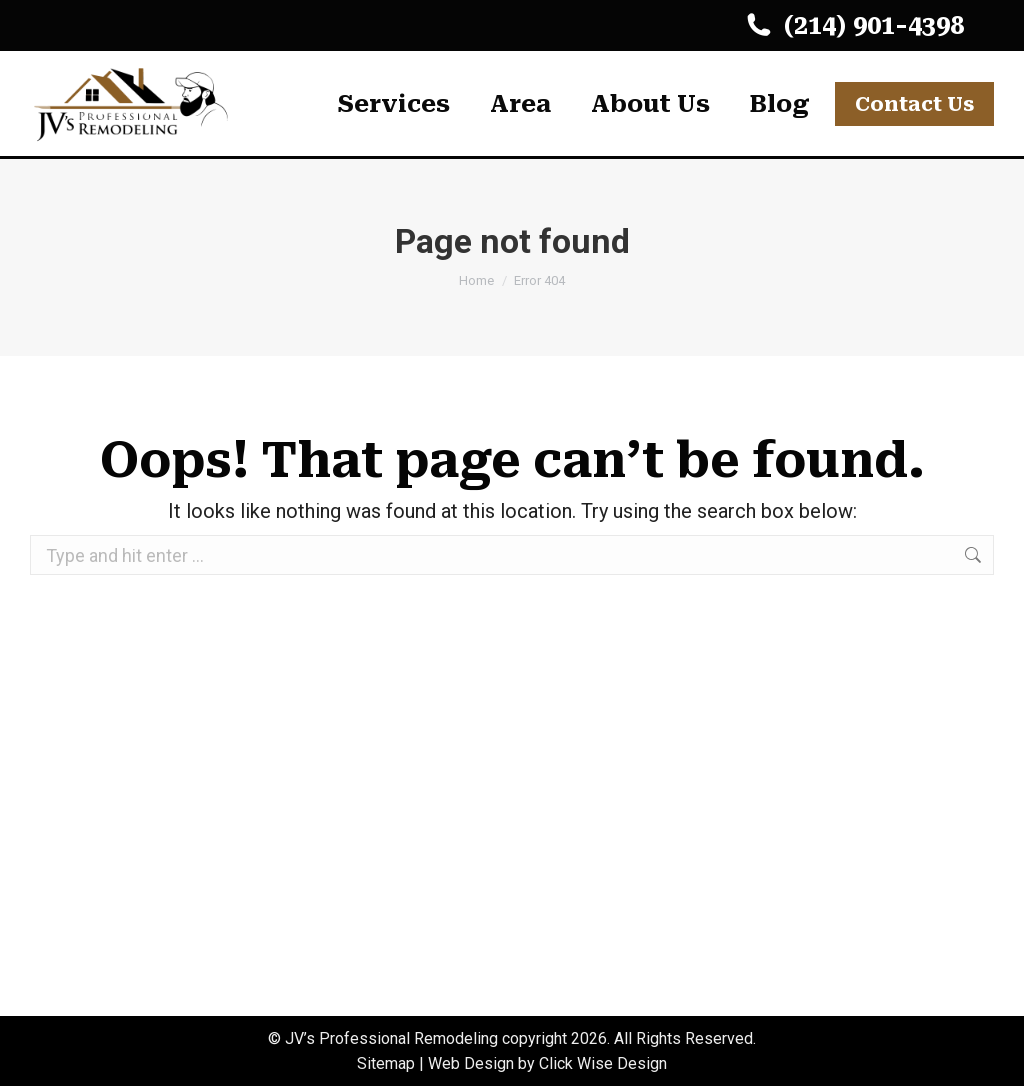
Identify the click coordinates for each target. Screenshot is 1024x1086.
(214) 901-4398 (853, 25)
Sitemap (386, 1063)
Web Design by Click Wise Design (547, 1063)
